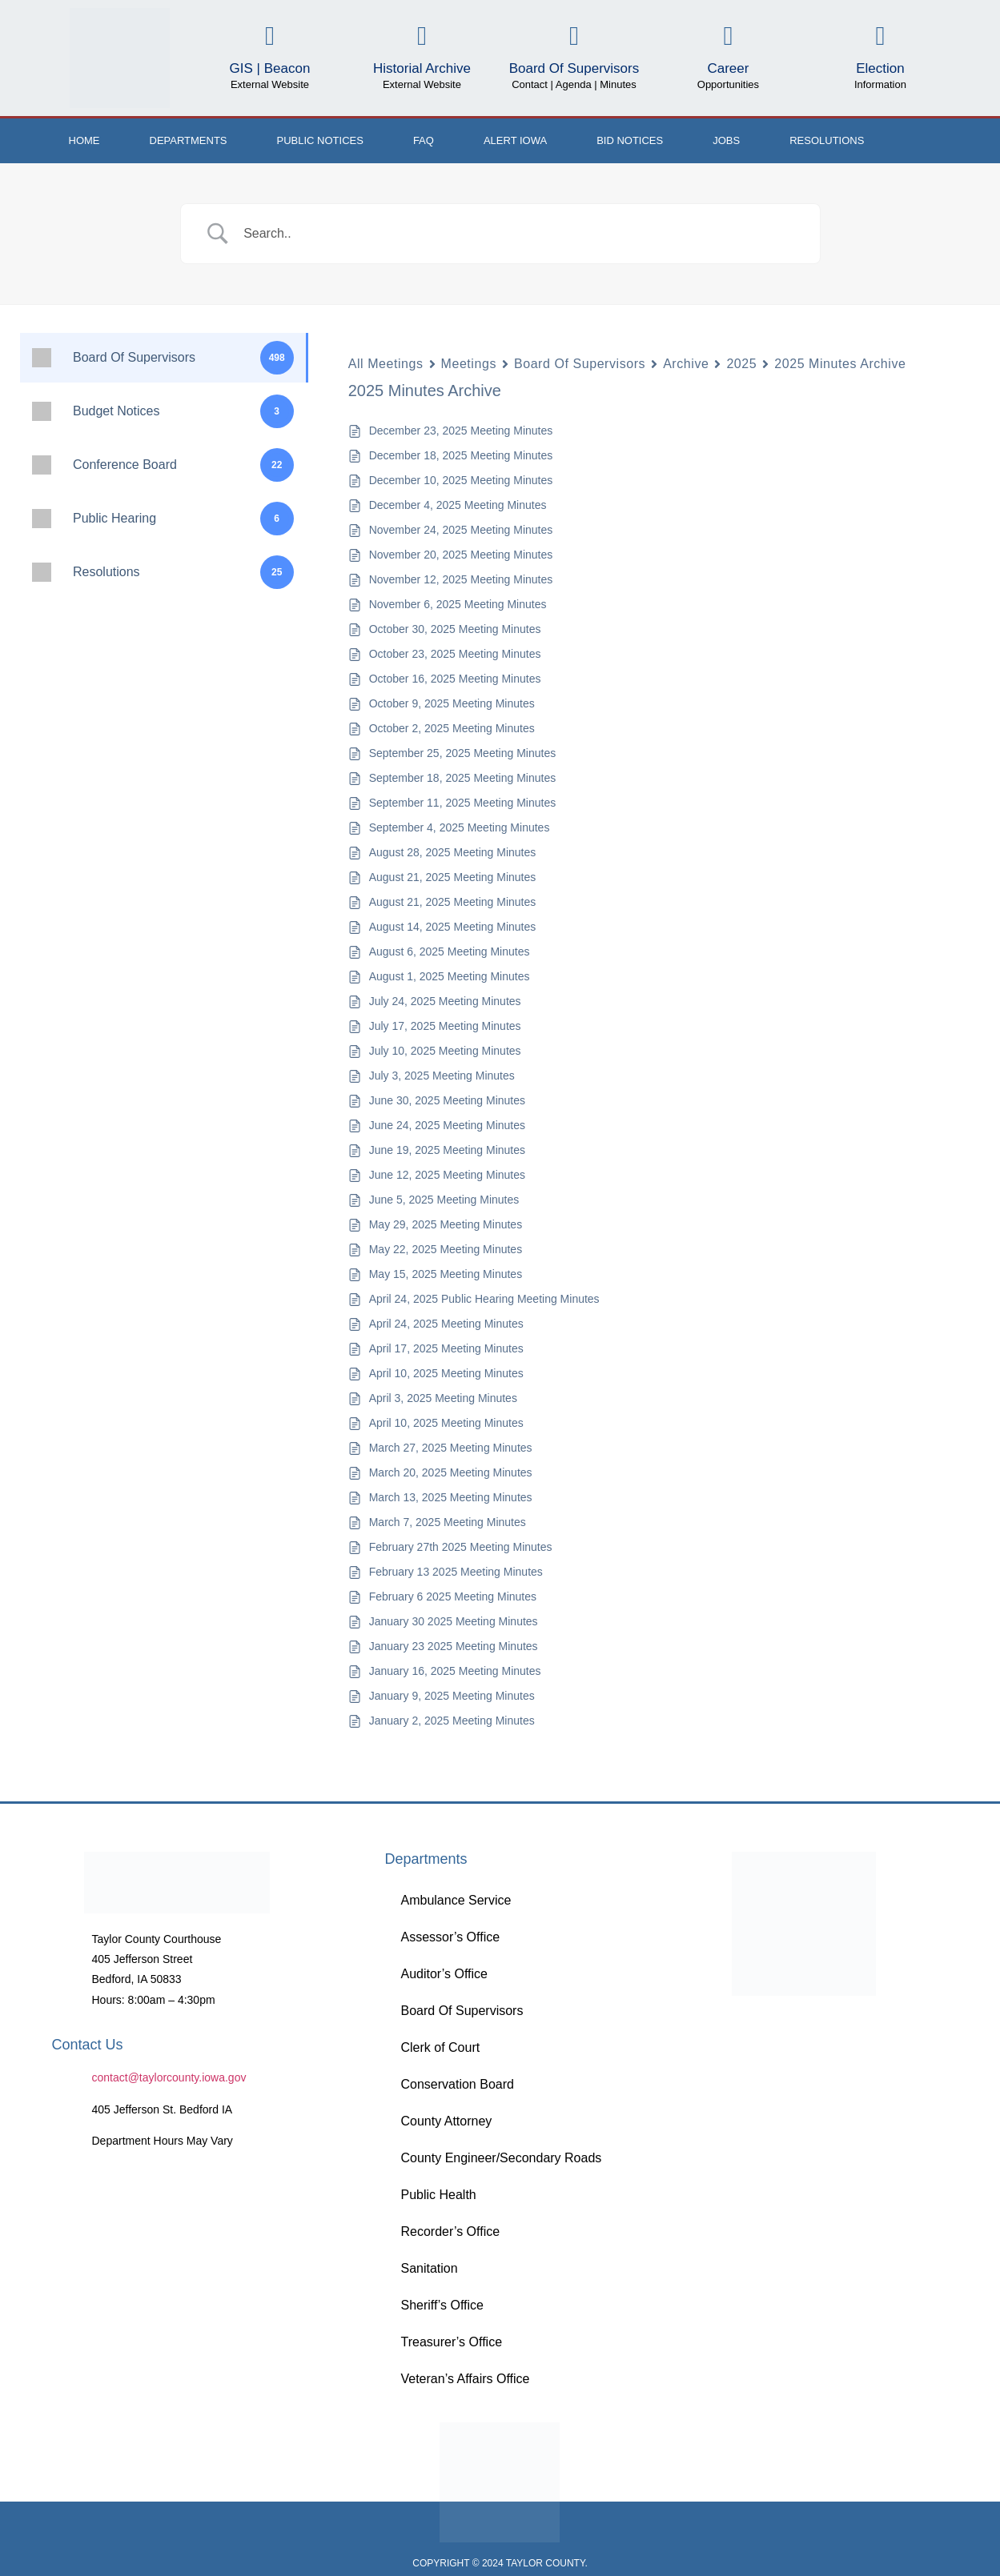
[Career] (728, 36)
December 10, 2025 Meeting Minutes (461, 480)
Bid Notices (629, 140)
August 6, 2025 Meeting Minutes (449, 951)
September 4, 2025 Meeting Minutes (459, 827)
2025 (741, 364)
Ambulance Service (455, 1900)
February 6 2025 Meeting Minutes (452, 1596)
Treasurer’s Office (451, 2342)
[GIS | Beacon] (269, 36)
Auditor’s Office (444, 1974)
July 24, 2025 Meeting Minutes (445, 1001)
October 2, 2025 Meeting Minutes (452, 728)
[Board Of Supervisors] (573, 36)
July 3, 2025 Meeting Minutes (442, 1075)
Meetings (468, 364)
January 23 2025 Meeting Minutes (453, 1646)
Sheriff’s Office (441, 2305)
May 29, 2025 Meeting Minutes (445, 1224)
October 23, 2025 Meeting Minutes (455, 653)
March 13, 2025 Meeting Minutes (450, 1497)
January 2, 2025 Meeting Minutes (452, 1720)
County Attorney (446, 2121)
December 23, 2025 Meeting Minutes (461, 430)
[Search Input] (520, 233)
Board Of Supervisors (574, 68)
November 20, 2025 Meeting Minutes (461, 554)
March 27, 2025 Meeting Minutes (450, 1447)
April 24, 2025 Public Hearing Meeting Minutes (484, 1298)
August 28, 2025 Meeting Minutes (452, 852)
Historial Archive (422, 68)
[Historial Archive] (421, 36)
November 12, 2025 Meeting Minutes (461, 579)
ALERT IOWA (515, 140)
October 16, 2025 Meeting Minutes (455, 678)
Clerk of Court (440, 2047)
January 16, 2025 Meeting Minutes (455, 1671)
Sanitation (428, 2268)
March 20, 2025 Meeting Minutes (450, 1472)
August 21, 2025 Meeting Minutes (452, 877)
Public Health (438, 2194)
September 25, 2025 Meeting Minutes (462, 753)
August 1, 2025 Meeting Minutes (449, 976)
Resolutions (826, 140)
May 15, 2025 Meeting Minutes (445, 1274)
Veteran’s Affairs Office (464, 2379)
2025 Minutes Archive (840, 364)
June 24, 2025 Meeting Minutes (447, 1125)
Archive (686, 364)
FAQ (423, 140)
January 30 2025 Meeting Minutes (453, 1621)
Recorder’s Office (450, 2231)
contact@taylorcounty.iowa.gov (169, 2077)
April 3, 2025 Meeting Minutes (443, 1398)
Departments (188, 140)
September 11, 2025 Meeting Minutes (462, 802)
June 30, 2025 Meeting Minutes (447, 1100)
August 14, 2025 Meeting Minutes (452, 926)
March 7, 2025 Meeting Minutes (447, 1522)
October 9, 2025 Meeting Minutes (452, 703)
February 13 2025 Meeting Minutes (456, 1571)
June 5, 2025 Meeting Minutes (444, 1199)
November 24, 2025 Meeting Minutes (461, 529)
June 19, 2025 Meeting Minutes (447, 1150)
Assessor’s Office (450, 1937)
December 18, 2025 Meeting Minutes (461, 455)
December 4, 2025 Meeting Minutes (458, 505)
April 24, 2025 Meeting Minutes (446, 1323)
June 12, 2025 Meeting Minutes (447, 1174)
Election (880, 68)
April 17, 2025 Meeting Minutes (446, 1348)
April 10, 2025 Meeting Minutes (446, 1373)
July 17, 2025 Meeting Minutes (445, 1026)
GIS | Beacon (270, 68)
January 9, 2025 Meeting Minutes (452, 1695)
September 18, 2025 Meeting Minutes (462, 777)
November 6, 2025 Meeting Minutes (458, 604)
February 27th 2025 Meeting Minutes (460, 1546)
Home (84, 140)
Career (728, 68)
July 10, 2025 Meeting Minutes (445, 1050)
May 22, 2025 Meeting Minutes (445, 1249)
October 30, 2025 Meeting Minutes (455, 629)
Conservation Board (456, 2084)
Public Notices (320, 140)
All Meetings (386, 364)
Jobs (726, 140)
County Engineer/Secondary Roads (500, 2158)
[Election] (880, 36)
